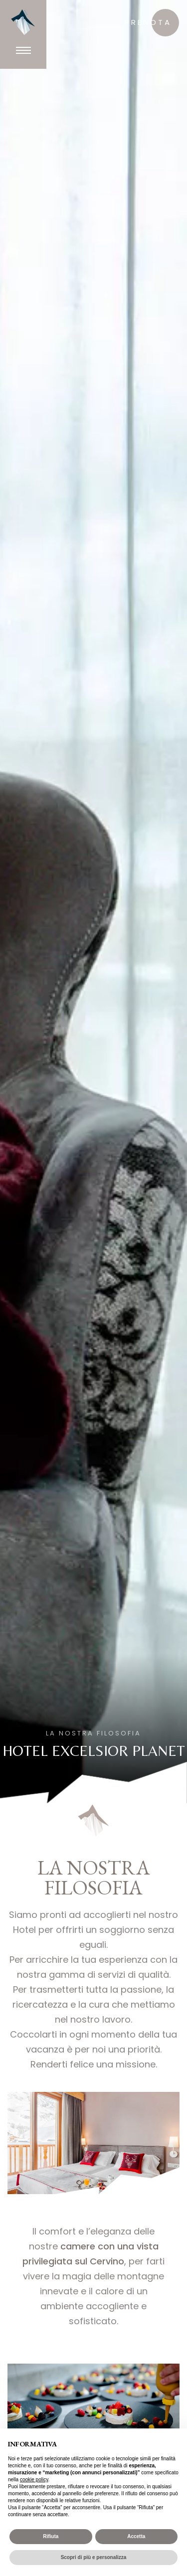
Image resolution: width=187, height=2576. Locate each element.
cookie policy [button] (34, 2479)
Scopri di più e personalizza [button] (94, 2557)
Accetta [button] (136, 2536)
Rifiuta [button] (50, 2536)
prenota (148, 22)
